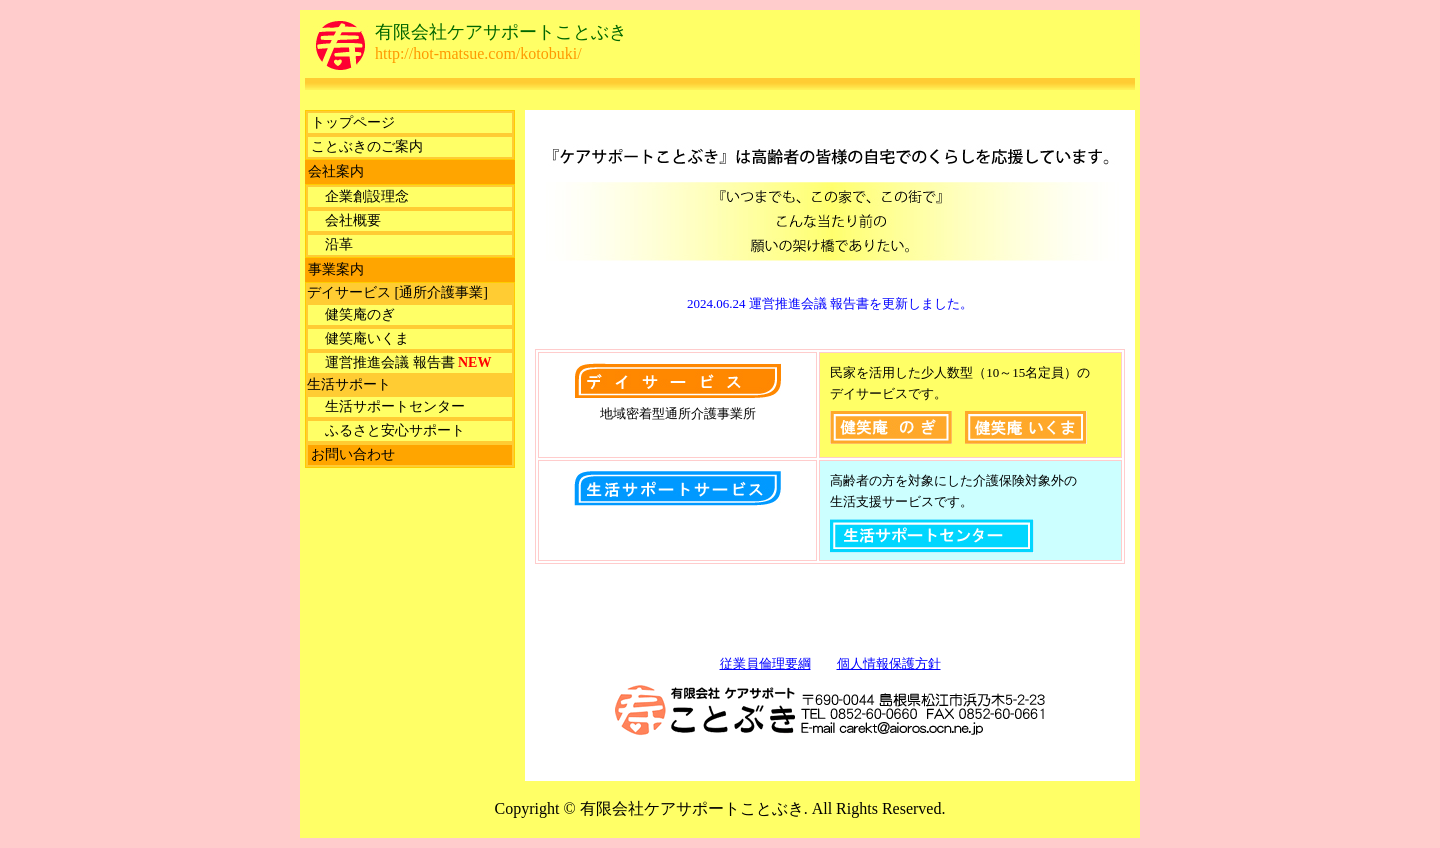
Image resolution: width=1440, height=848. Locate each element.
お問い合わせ (353, 454)
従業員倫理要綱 (765, 663)
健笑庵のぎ (353, 314)
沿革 (332, 244)
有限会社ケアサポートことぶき (501, 32)
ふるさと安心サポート (388, 430)
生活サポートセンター (388, 406)
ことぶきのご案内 (367, 146)
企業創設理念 (360, 196)
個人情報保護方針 (889, 663)
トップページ (353, 122)
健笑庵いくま (360, 338)
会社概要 (346, 220)
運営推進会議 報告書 (401, 362)
